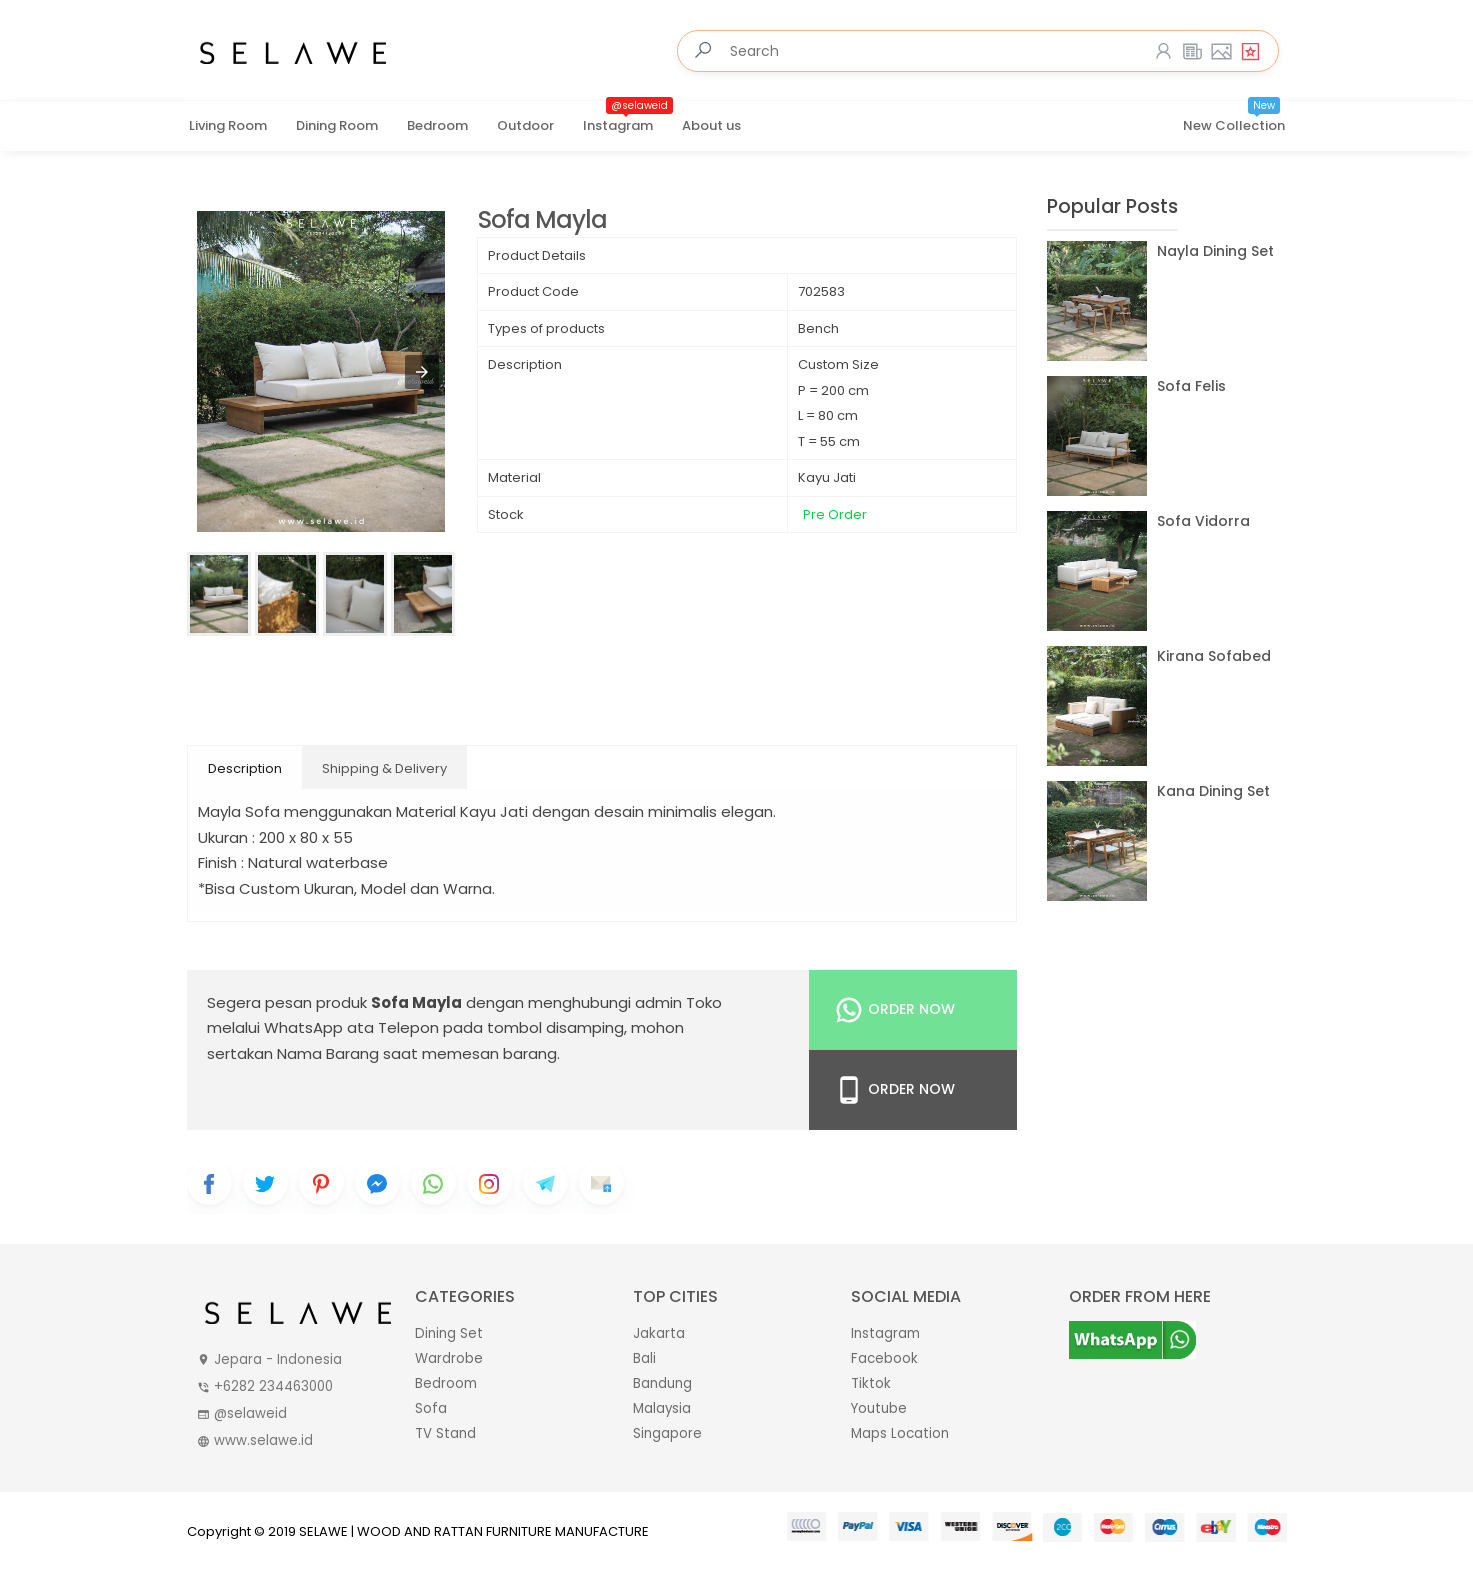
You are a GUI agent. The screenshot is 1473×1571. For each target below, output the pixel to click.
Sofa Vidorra (1203, 521)
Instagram (628, 119)
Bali (644, 1358)
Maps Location (900, 1433)
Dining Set (449, 1333)
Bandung (662, 1383)
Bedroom (437, 125)
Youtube (879, 1408)
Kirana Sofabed (1214, 656)
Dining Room (337, 125)
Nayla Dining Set (1215, 251)
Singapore (667, 1433)
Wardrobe (449, 1358)
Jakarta (659, 1333)
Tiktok (871, 1383)
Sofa (431, 1408)
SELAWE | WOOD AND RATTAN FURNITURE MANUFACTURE (474, 1531)
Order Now (894, 1010)
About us (711, 125)
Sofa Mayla (542, 220)
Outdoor (525, 125)
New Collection (1234, 119)
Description (245, 768)
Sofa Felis (1191, 386)
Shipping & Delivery (384, 768)
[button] (422, 372)
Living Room (228, 125)
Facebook (884, 1358)
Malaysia (662, 1408)
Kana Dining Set (1213, 791)
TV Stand (445, 1433)
